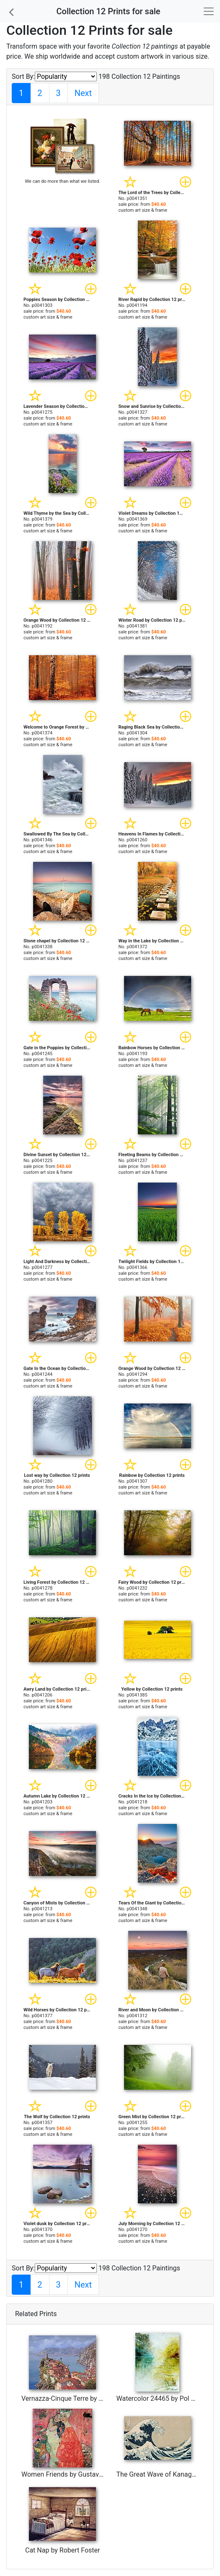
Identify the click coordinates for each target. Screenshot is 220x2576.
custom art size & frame (143, 210)
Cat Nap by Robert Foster (62, 2550)
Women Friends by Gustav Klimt (68, 2474)
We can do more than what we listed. (62, 181)
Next (83, 93)
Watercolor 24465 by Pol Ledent (164, 2398)
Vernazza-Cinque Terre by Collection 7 (77, 2398)
